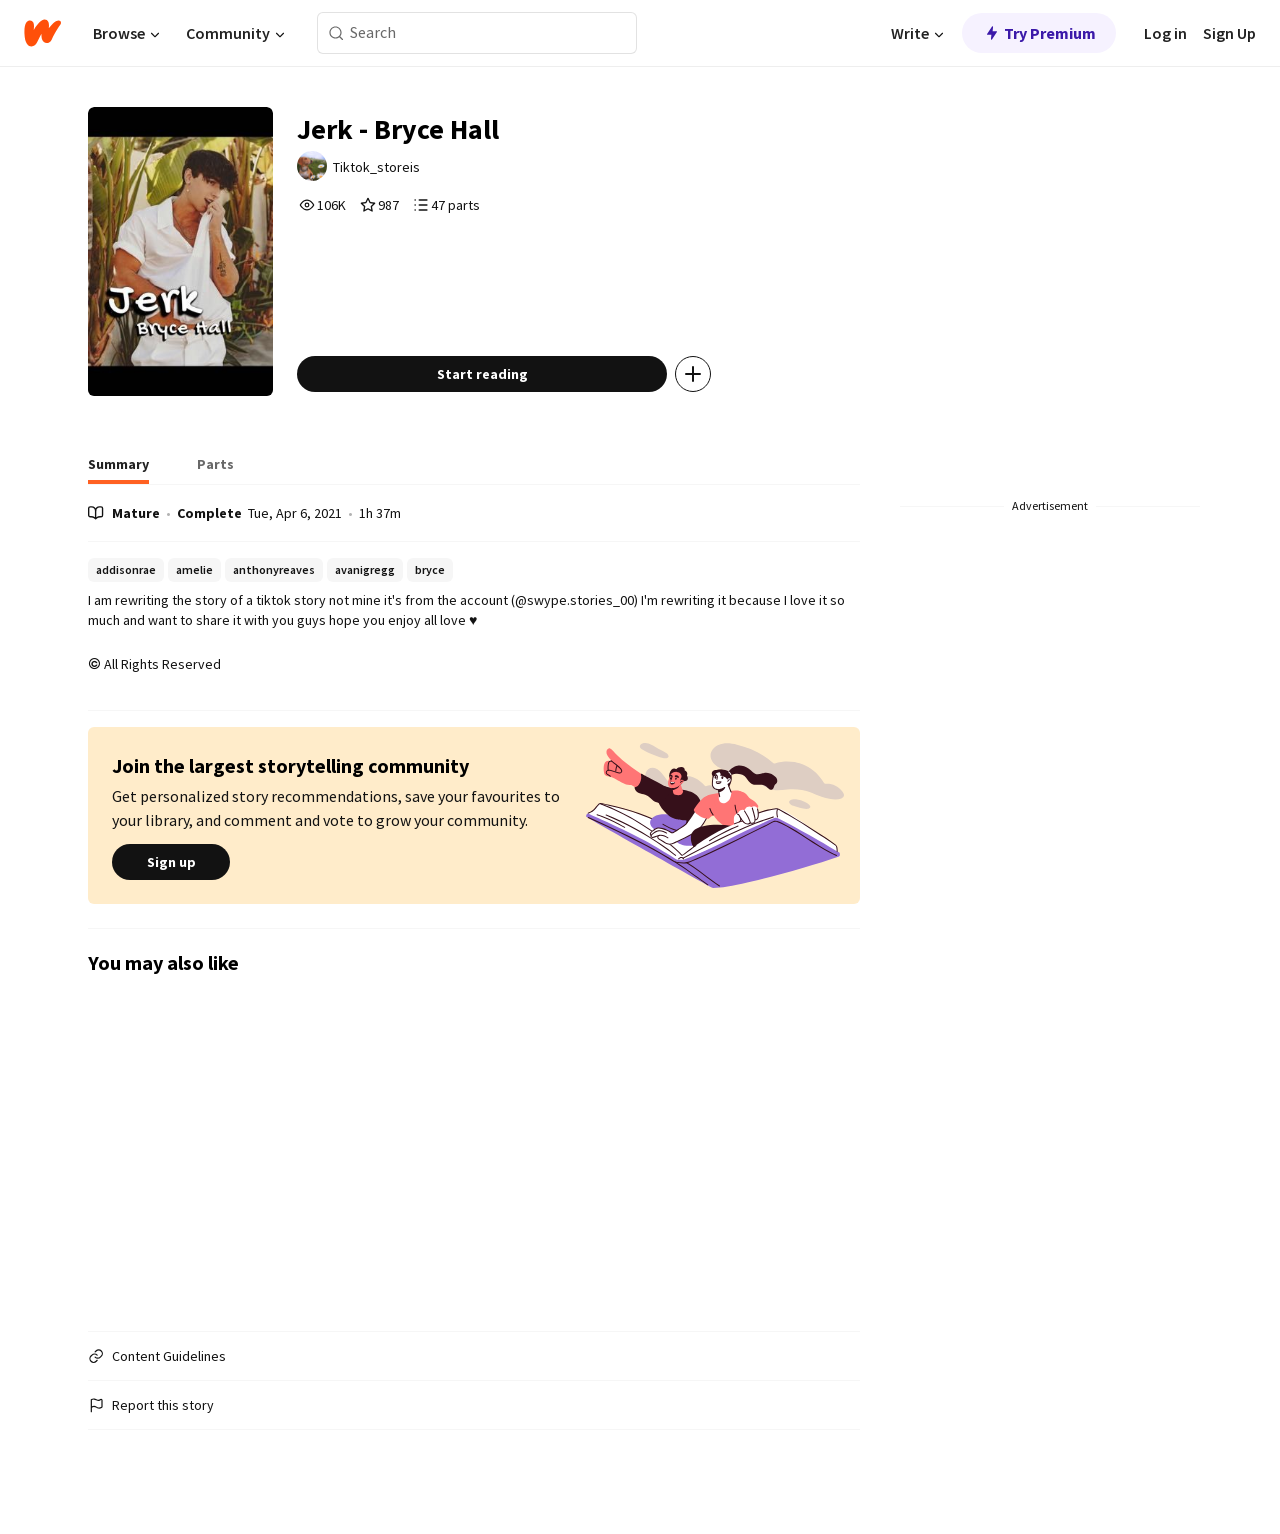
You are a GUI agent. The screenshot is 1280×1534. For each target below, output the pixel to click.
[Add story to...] (693, 374)
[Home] (42, 33)
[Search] (336, 33)
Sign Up (1229, 33)
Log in (1165, 33)
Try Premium (1039, 33)
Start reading (482, 374)
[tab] (118, 470)
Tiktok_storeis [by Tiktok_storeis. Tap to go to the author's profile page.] (376, 167)
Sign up (171, 862)
